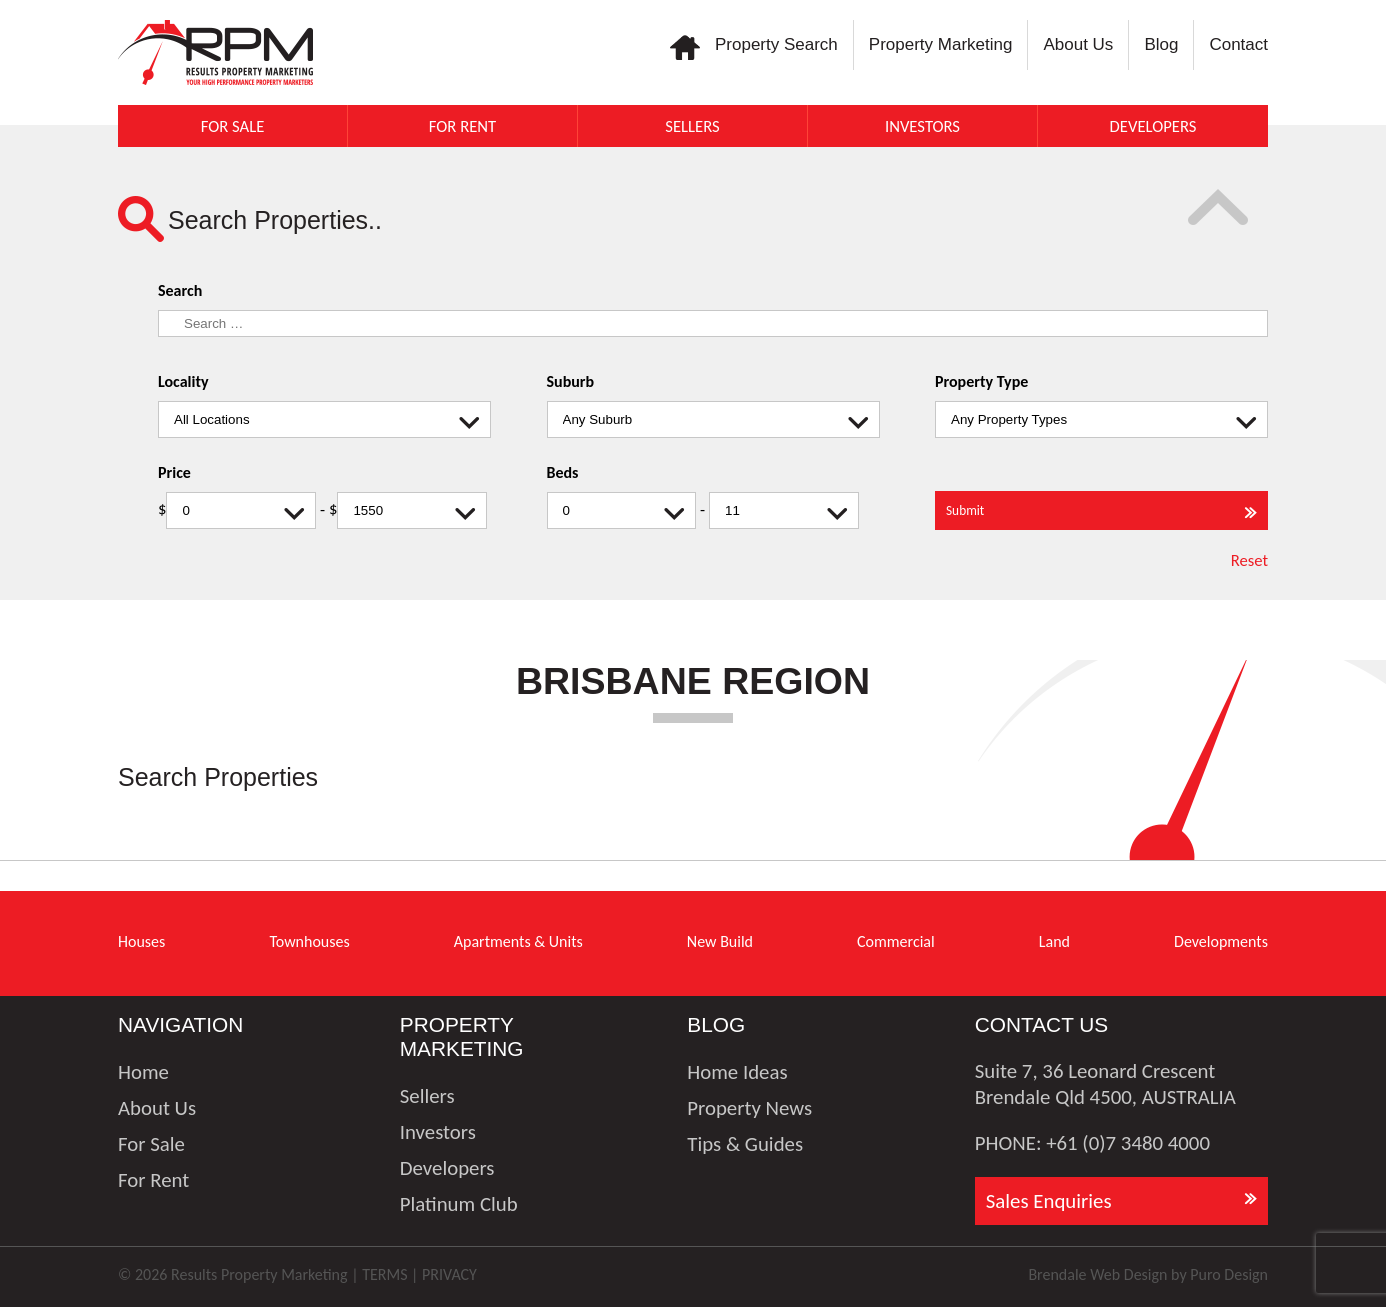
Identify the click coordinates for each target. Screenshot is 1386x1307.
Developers (1153, 126)
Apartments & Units (518, 941)
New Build (720, 941)
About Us (1078, 44)
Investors (922, 126)
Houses (141, 941)
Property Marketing (941, 44)
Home (143, 1072)
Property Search (776, 44)
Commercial (896, 941)
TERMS (384, 1274)
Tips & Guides (745, 1144)
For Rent (462, 126)
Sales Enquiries (1049, 1201)
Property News (749, 1108)
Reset (1249, 560)
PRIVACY (449, 1274)
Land (1054, 941)
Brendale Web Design (1097, 1274)
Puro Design (1229, 1274)
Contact (1238, 44)
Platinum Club (459, 1204)
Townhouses (309, 941)
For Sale (233, 126)
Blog (1161, 44)
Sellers (692, 126)
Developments (1221, 941)
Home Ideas (737, 1072)
